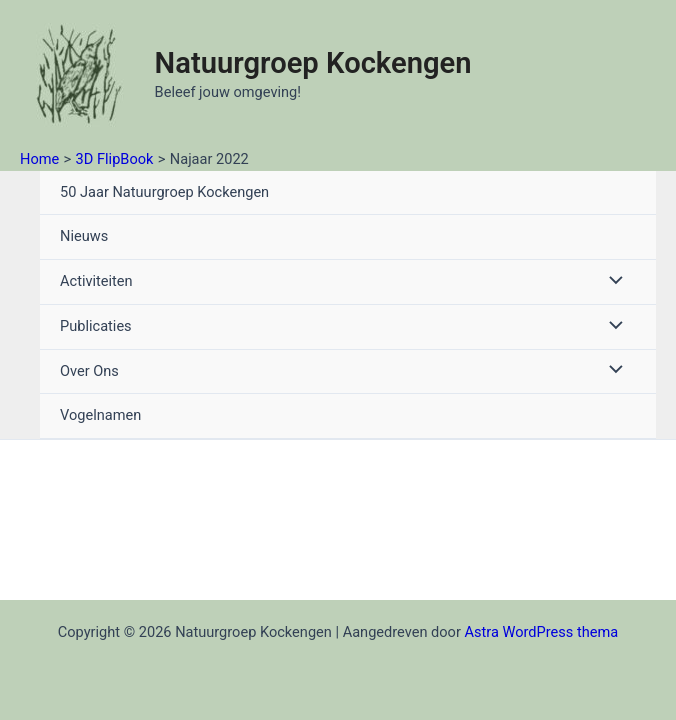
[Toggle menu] (611, 282)
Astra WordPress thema (541, 632)
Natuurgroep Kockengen (313, 63)
